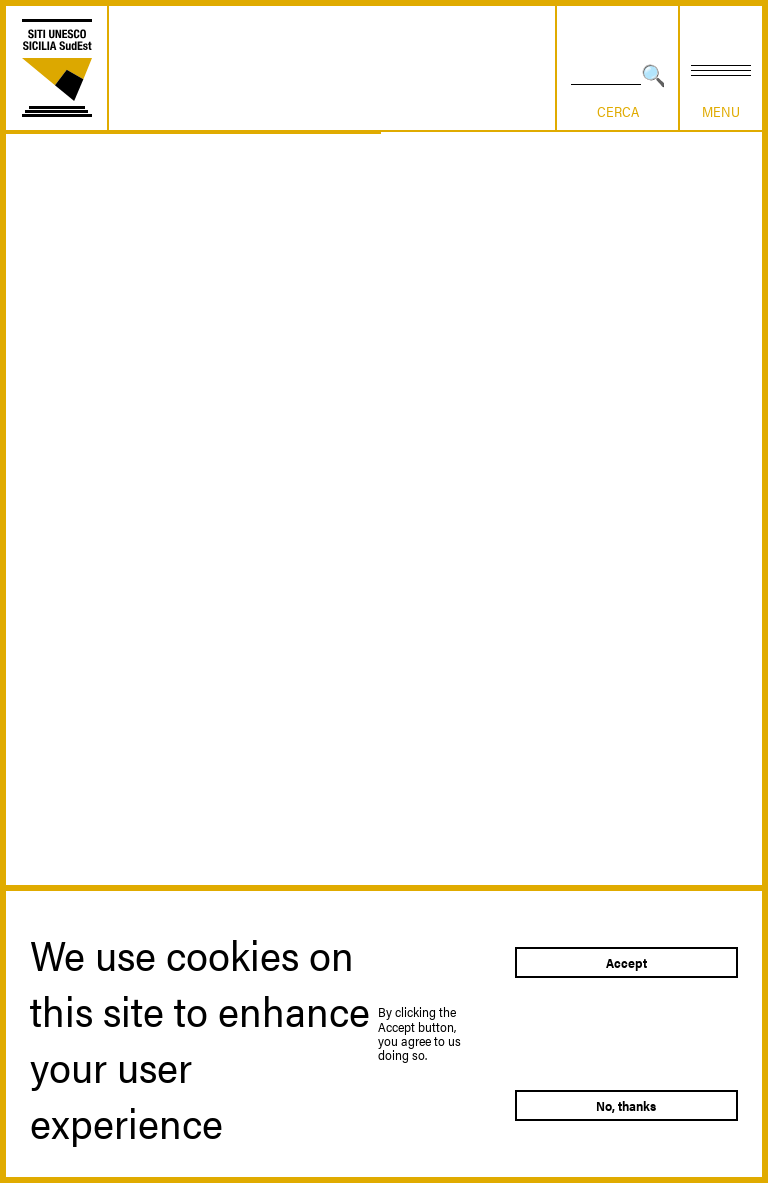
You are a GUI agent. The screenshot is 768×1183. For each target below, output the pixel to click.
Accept (626, 962)
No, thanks (626, 1105)
